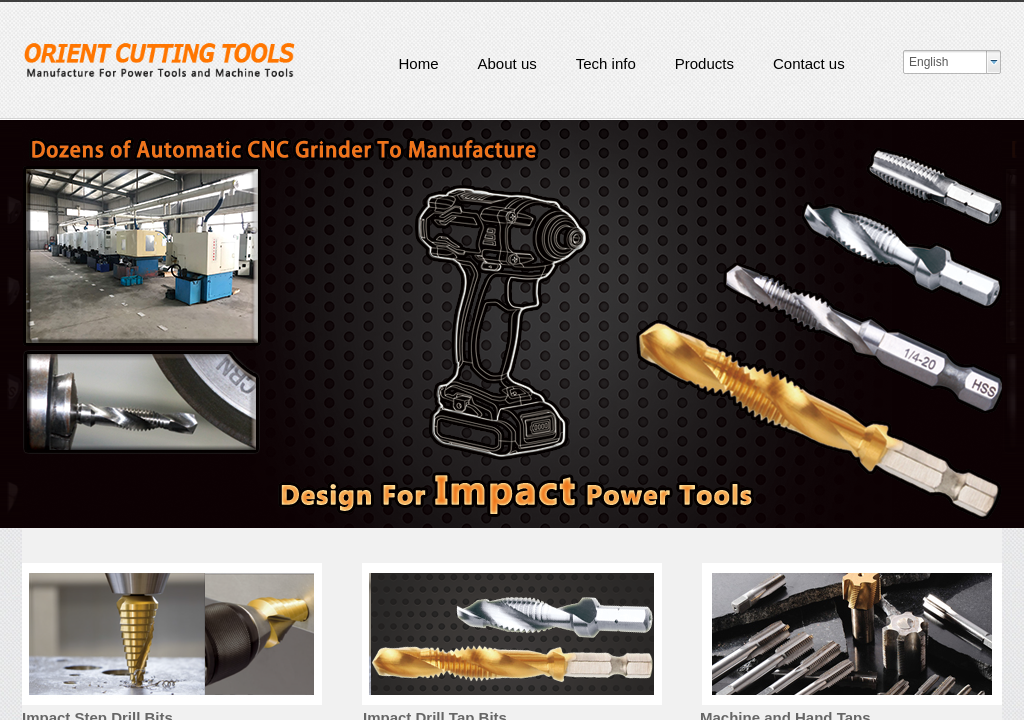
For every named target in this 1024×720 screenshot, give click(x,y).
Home (419, 63)
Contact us (809, 63)
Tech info (606, 63)
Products (704, 63)
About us (507, 63)
